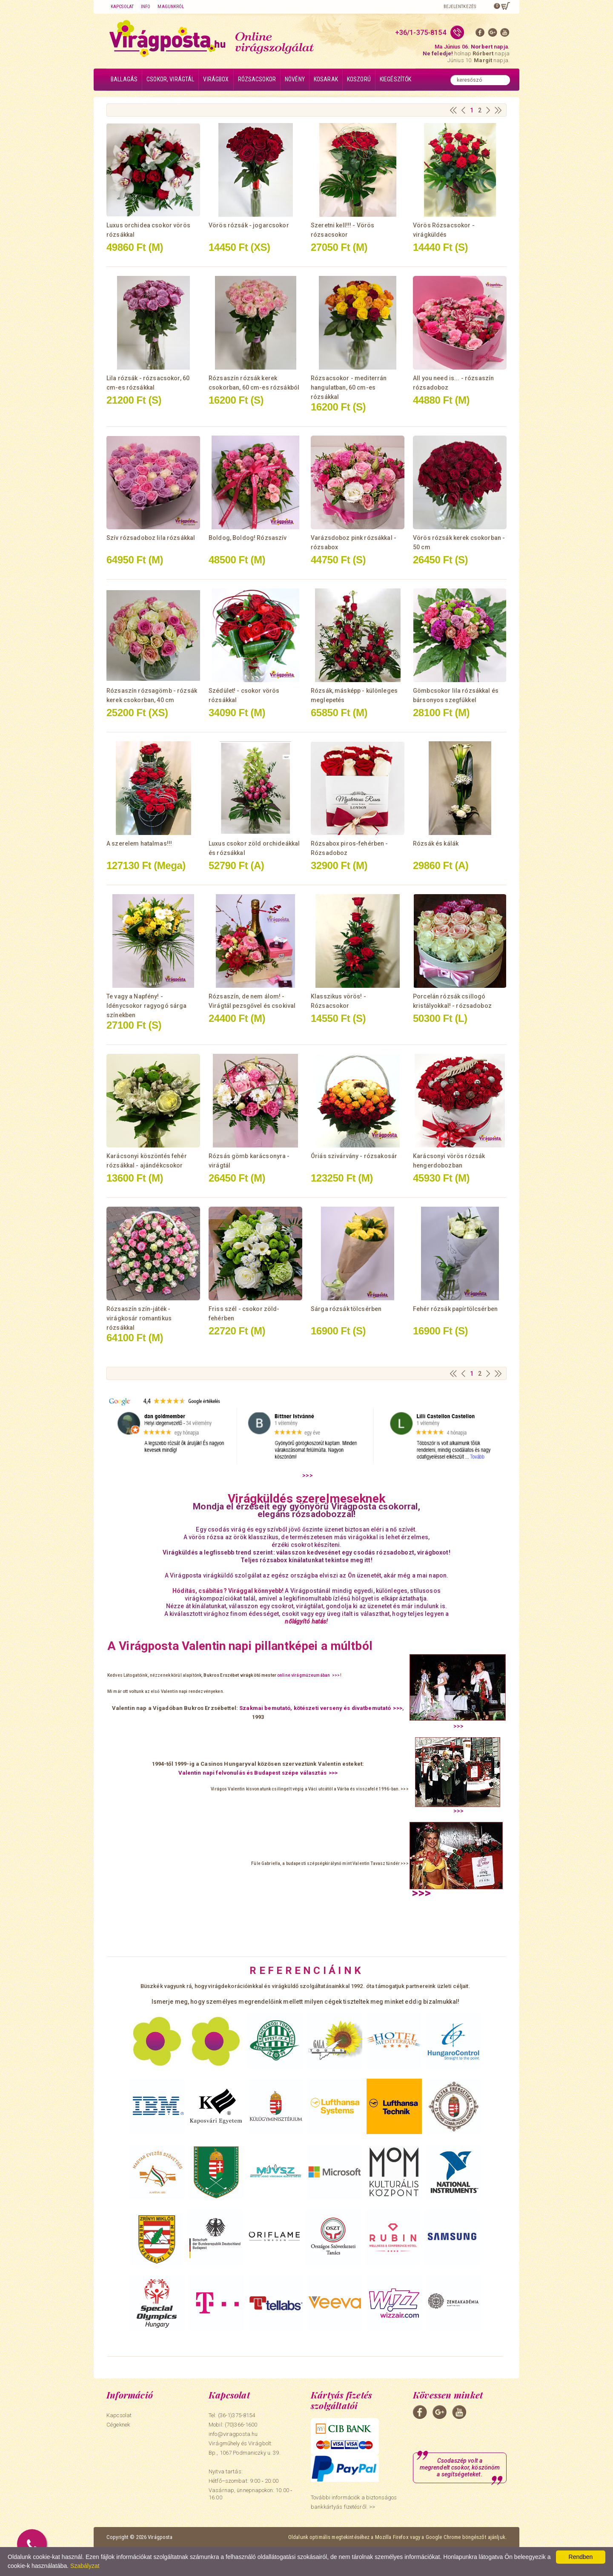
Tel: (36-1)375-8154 (232, 2415)
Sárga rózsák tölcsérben (346, 1308)
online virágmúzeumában (303, 1675)
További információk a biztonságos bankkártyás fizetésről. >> (354, 2502)
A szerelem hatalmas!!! (139, 843)
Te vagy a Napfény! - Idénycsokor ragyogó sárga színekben (146, 1005)
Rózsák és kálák (435, 843)
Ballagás (124, 79)
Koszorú (359, 79)
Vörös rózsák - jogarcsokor (249, 225)
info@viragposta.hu (233, 2434)
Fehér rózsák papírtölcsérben (455, 1308)
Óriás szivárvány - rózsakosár (354, 1156)
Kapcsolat (122, 6)
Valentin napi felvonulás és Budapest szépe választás (252, 1773)
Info (145, 6)
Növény (295, 79)
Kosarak (326, 79)
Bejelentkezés (460, 6)
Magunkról (171, 6)
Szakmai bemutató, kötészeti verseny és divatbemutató (315, 1708)
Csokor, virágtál (170, 79)
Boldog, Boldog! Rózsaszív (248, 537)
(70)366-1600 (241, 2424)
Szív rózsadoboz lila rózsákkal (150, 537)
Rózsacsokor (257, 79)
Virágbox (216, 79)
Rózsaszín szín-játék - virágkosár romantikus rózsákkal (139, 1318)
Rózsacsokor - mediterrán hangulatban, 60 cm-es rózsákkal (349, 387)
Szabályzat (84, 2565)
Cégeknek (118, 2424)
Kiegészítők (396, 79)
